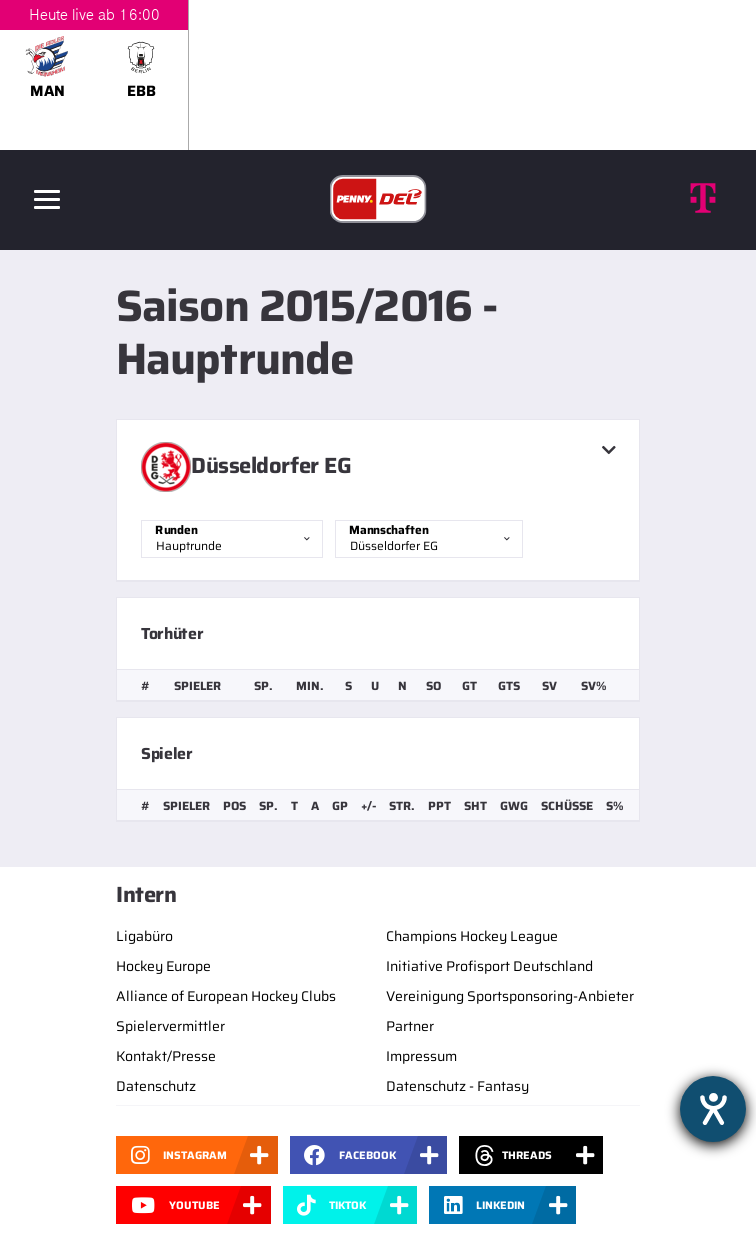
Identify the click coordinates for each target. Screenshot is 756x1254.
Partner (410, 1026)
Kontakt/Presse (166, 1056)
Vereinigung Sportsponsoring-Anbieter (510, 996)
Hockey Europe (163, 966)
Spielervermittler (170, 1026)
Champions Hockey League (472, 936)
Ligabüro (144, 936)
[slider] (378, 75)
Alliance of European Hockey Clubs (226, 996)
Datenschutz (156, 1086)
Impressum (421, 1056)
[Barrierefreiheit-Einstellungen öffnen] (713, 1109)
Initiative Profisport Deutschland (489, 966)
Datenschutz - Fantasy (457, 1086)
